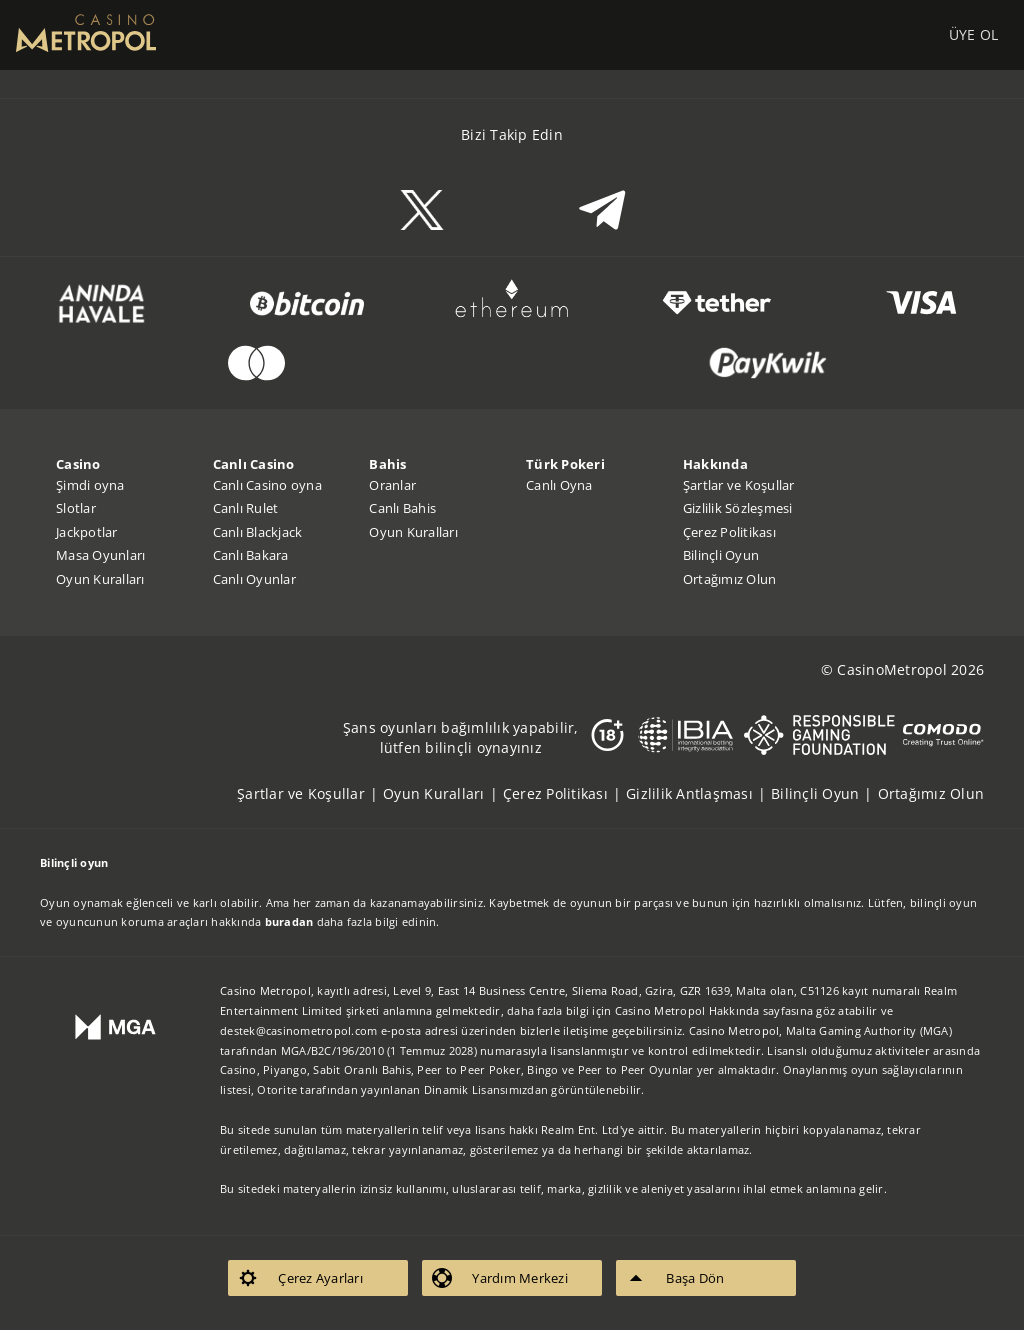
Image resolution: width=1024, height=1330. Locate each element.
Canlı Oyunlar (254, 579)
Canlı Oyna (559, 485)
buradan (289, 921)
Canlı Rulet (246, 508)
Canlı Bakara (251, 555)
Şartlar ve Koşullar (739, 485)
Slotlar (76, 508)
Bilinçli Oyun (721, 555)
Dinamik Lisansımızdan (486, 1089)
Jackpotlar (87, 532)
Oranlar (392, 485)
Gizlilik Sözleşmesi (738, 508)
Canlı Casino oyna (267, 485)
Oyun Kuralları (100, 579)
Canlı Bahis (402, 508)
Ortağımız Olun (730, 579)
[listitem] (310, 793)
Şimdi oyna (90, 485)
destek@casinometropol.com (298, 1030)
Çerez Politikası (729, 532)
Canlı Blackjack (258, 532)
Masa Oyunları (100, 555)
